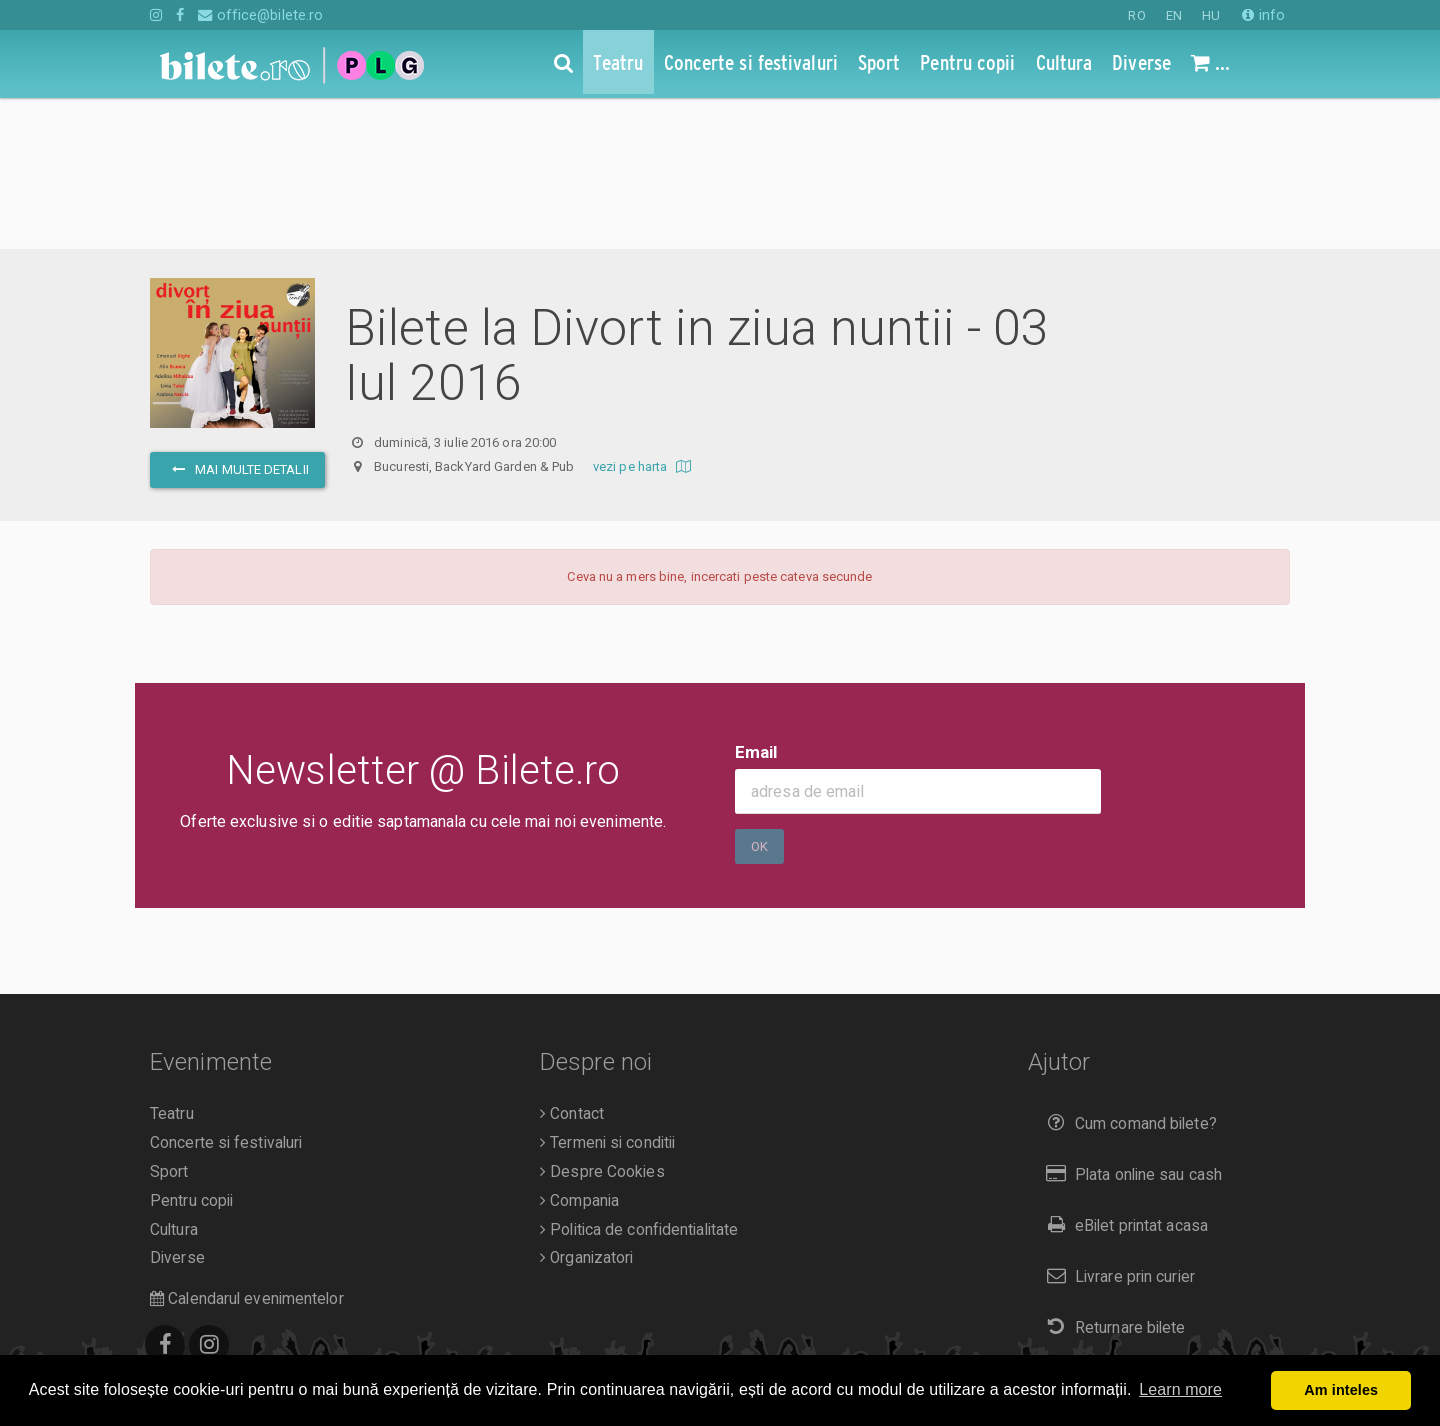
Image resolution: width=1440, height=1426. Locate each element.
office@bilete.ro (260, 15)
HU (1211, 15)
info (1263, 15)
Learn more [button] (1180, 1389)
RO (1136, 15)
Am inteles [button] (1341, 1390)
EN (1174, 15)
